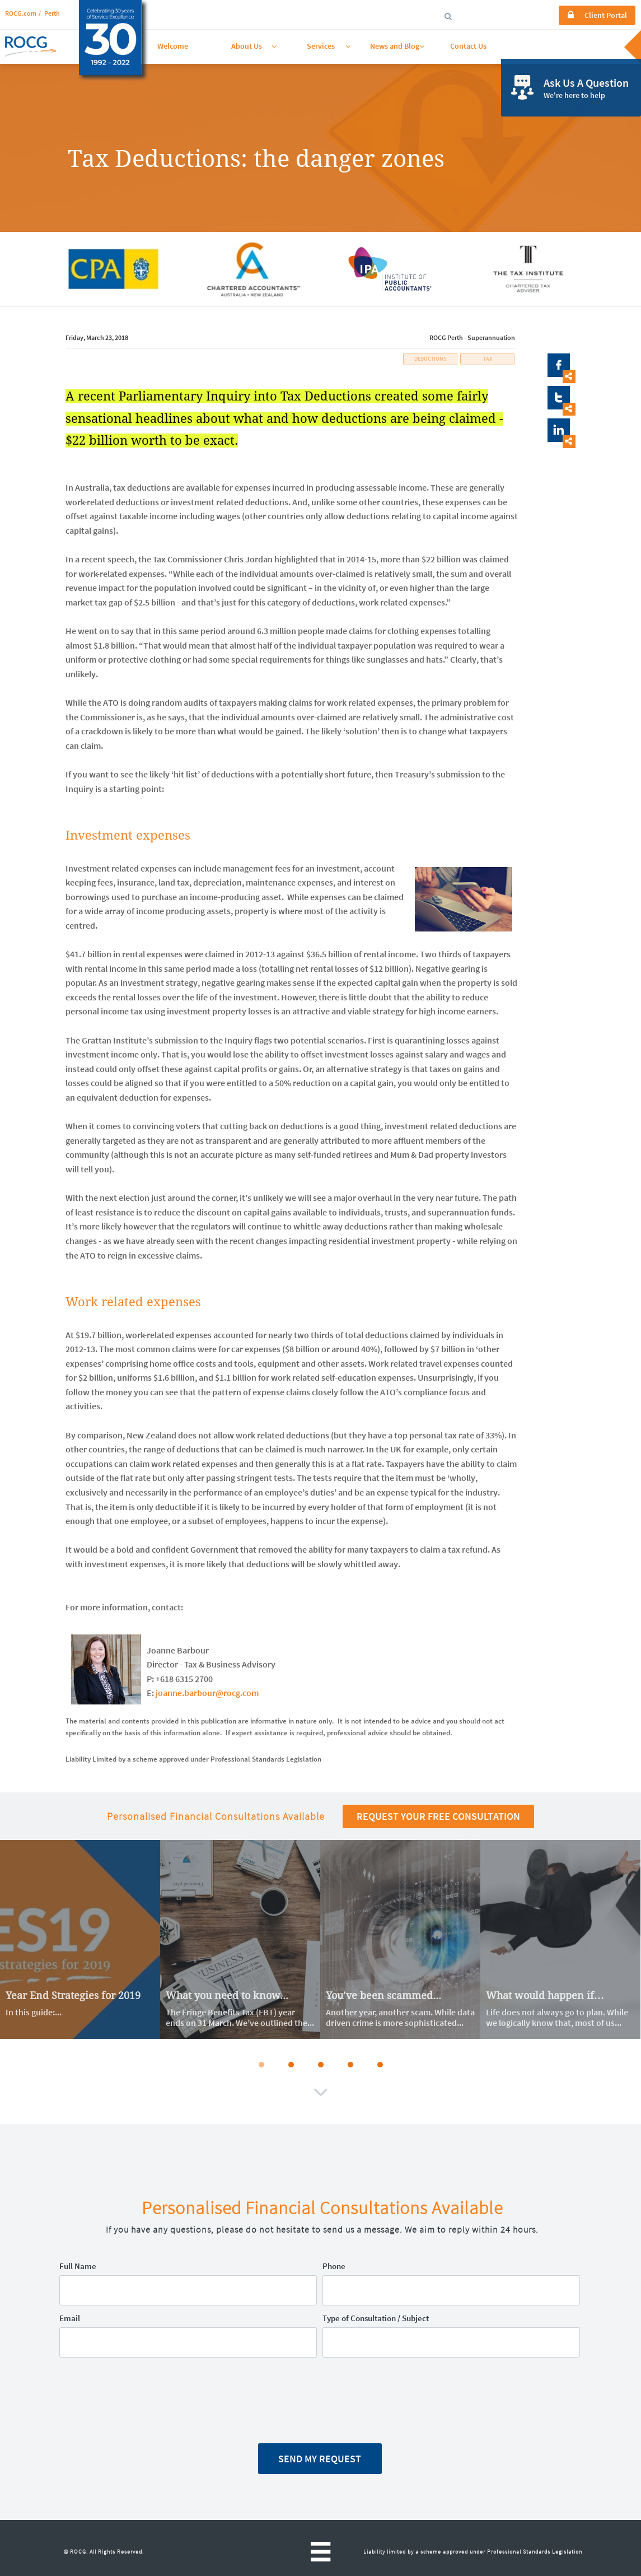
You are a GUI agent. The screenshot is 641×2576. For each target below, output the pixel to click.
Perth (52, 13)
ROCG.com (20, 13)
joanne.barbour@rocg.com (207, 1692)
